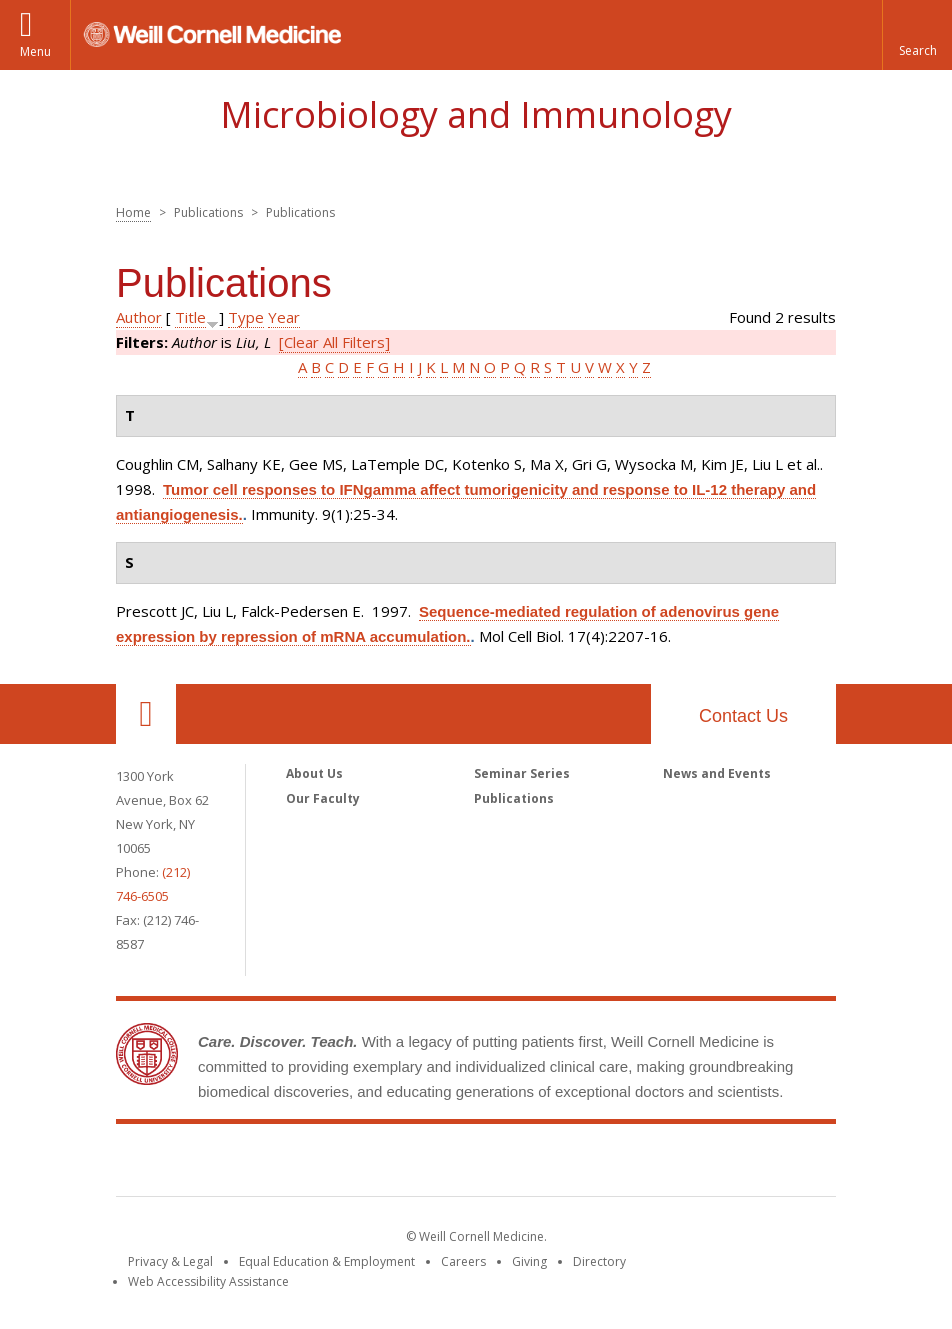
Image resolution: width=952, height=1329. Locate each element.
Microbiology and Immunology (476, 114)
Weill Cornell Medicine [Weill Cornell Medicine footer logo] (476, 1164)
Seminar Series (522, 773)
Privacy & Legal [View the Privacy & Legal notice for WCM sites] (170, 1261)
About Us (314, 773)
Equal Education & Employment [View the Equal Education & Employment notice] (327, 1261)
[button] (917, 35)
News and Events (717, 773)
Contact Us (743, 716)
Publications (514, 798)
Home (133, 212)
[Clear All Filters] (334, 342)
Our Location (146, 714)
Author (139, 317)
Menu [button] (35, 51)
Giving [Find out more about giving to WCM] (529, 1261)
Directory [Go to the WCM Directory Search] (599, 1261)
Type (246, 317)
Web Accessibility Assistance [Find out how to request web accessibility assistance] (208, 1281)
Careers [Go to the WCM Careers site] (463, 1261)
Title (190, 317)
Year (284, 317)
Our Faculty (323, 798)
